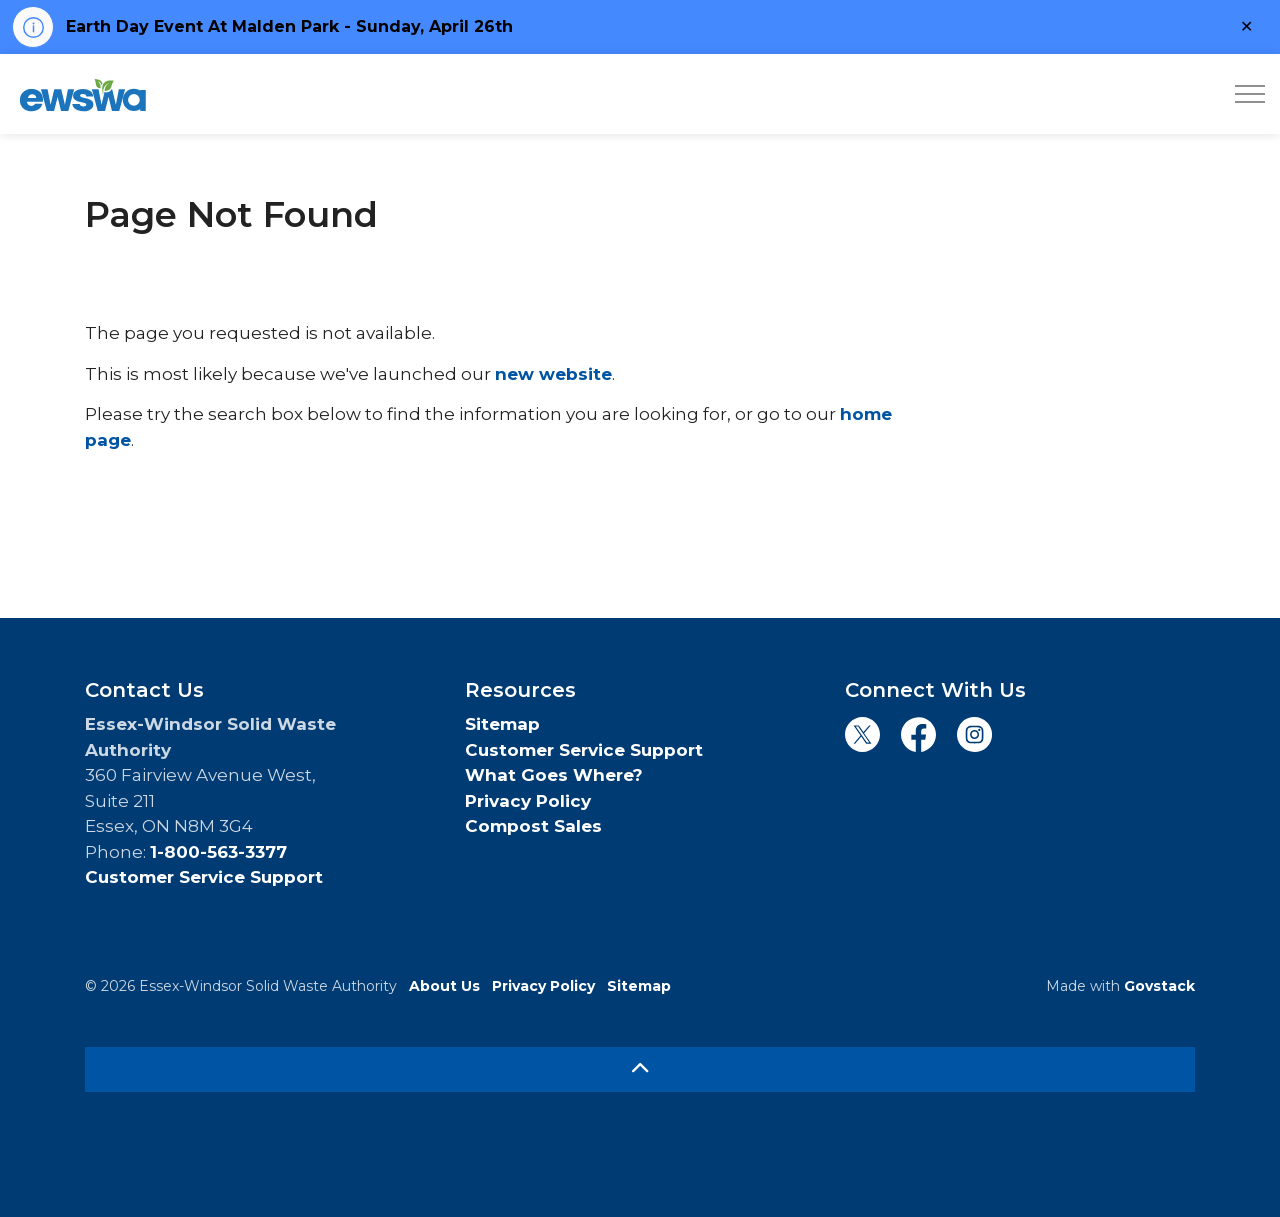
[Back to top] (640, 1069)
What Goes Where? (554, 775)
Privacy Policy (528, 801)
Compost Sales (533, 826)
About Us (444, 986)
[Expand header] (1250, 94)
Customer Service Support (204, 877)
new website (553, 374)
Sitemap (502, 724)
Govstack (1159, 986)
